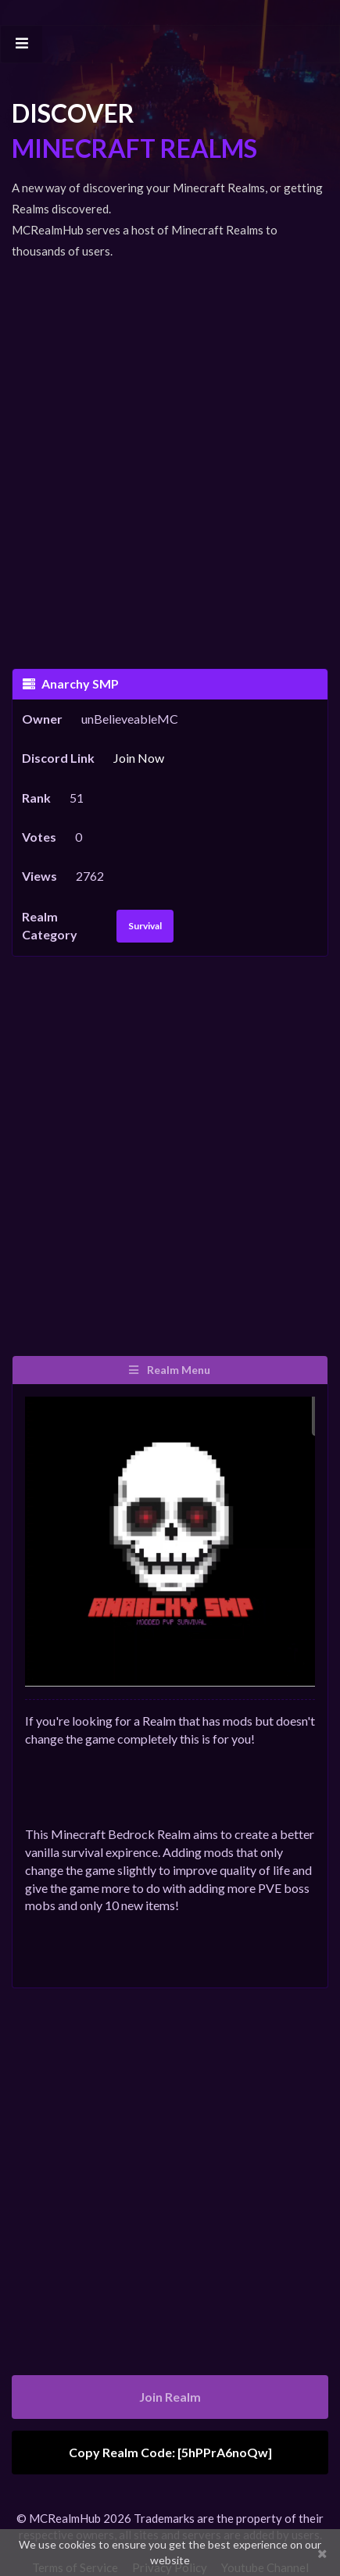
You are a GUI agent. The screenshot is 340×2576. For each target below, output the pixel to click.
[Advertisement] (170, 454)
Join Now (138, 757)
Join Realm (170, 2396)
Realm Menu (169, 1369)
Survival (145, 926)
